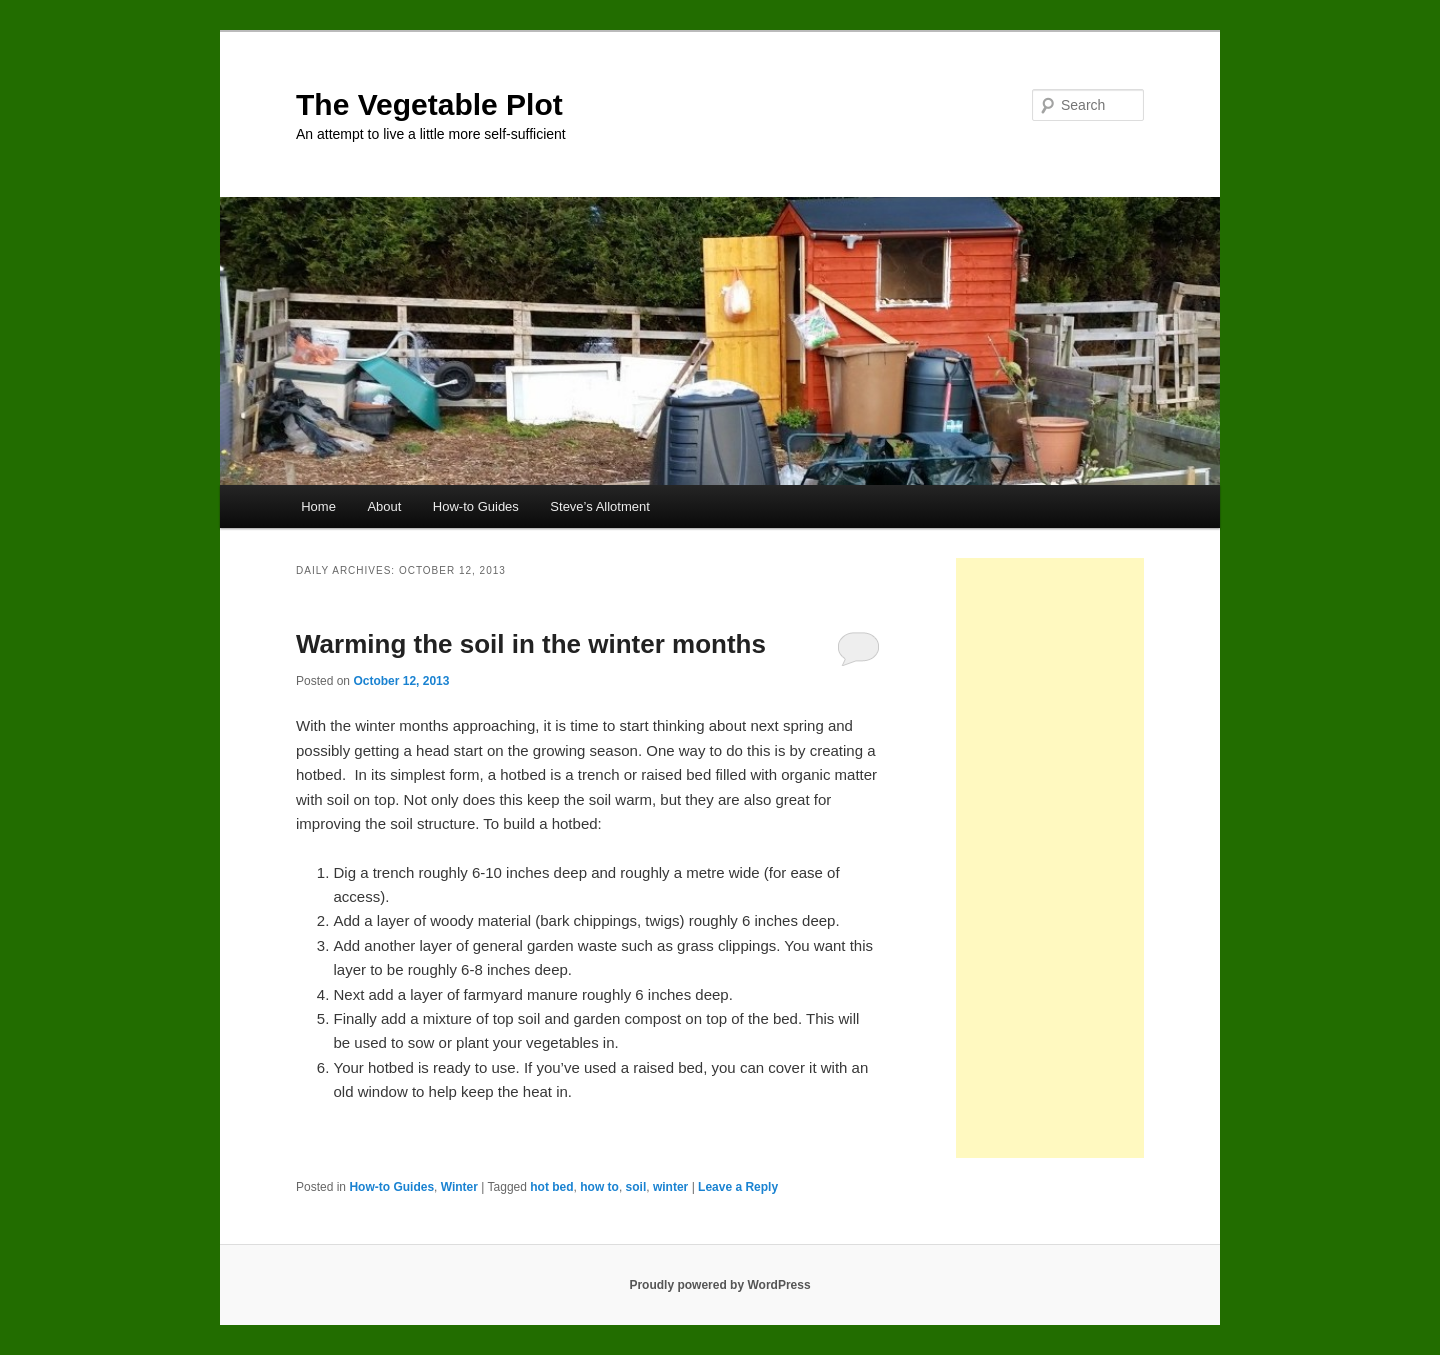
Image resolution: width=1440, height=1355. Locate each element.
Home (318, 506)
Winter (459, 1187)
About (384, 506)
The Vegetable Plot (429, 104)
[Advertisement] (1050, 858)
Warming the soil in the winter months (531, 644)
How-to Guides (476, 506)
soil (636, 1187)
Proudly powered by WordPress (719, 1285)
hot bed (551, 1187)
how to (599, 1187)
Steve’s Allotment (599, 506)
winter (670, 1187)
